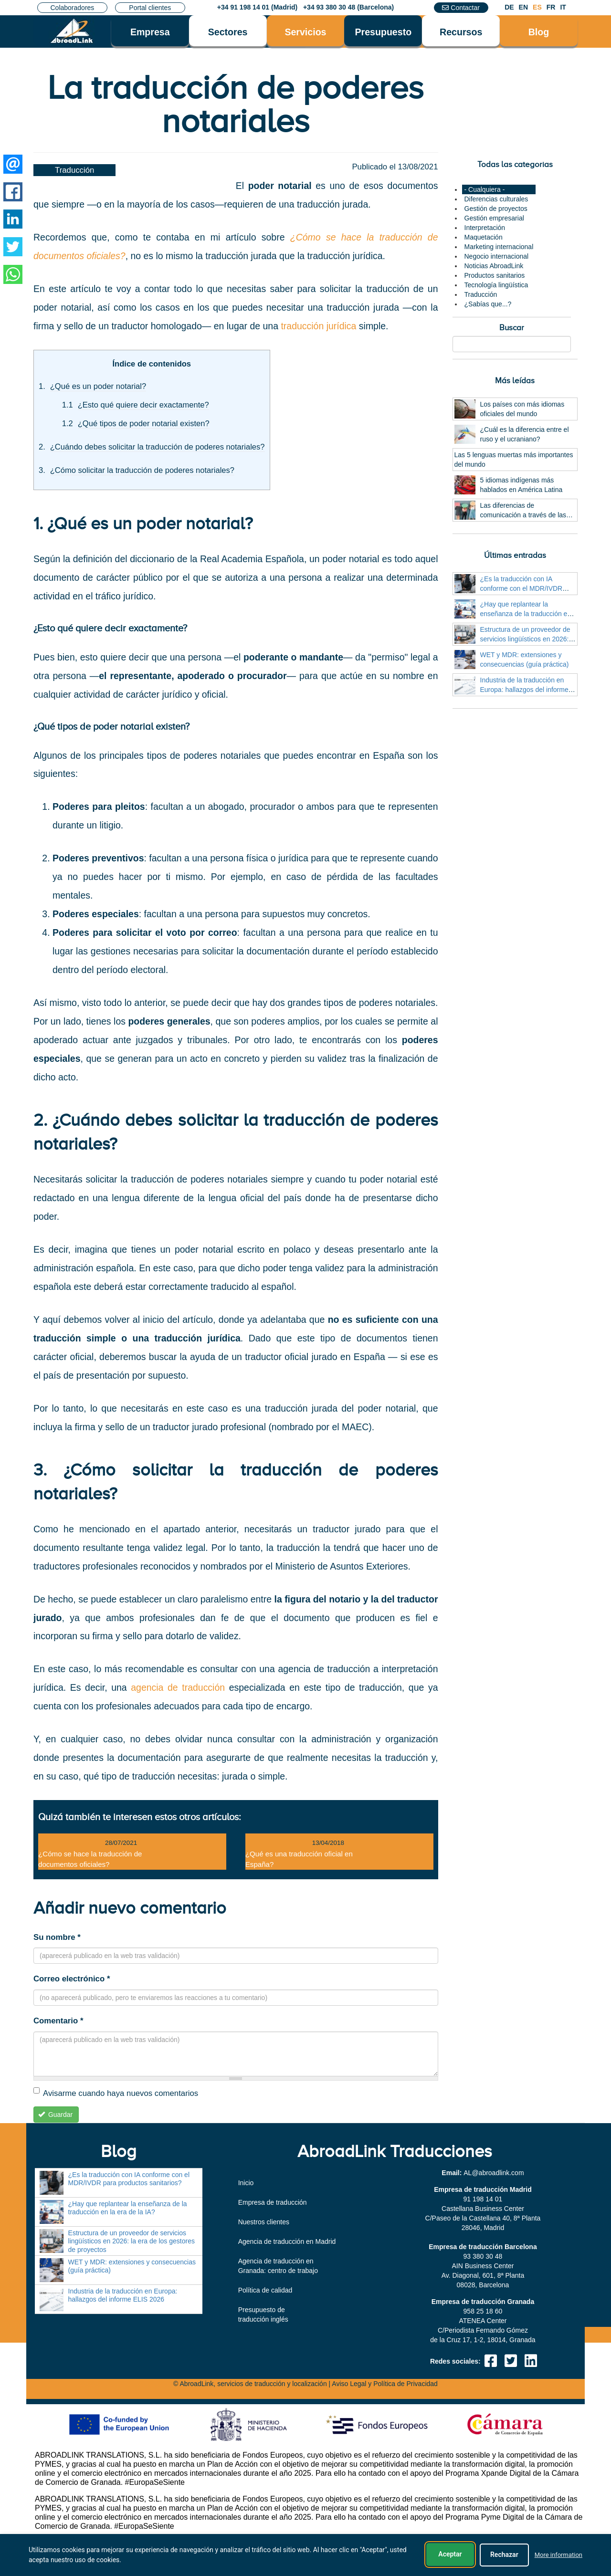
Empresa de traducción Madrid (483, 2189)
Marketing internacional (499, 247)
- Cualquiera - (484, 189)
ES (537, 7)
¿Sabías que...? (488, 304)
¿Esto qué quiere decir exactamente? (143, 404)
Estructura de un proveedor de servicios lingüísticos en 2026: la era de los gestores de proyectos (131, 2241)
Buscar (511, 327)
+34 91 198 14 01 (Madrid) (257, 7)
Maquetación (483, 237)
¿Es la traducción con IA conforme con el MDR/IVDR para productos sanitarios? (521, 588)
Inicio (246, 2183)
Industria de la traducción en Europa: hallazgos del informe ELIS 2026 (524, 689)
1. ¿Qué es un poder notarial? (143, 523)
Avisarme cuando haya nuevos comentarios (115, 2092)
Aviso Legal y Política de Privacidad (385, 2384)
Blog (538, 32)
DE (509, 7)
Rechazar (504, 2555)
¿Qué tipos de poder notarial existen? (144, 423)
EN (523, 7)
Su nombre (57, 1937)
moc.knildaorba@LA (494, 2173)
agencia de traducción (178, 1687)
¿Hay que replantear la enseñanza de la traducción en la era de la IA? (525, 613)
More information (558, 2555)
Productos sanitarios (494, 275)
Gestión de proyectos (495, 208)
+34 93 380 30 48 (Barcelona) (348, 7)
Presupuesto (383, 32)
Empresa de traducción (272, 2202)
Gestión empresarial (494, 218)
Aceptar (450, 2555)
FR (551, 7)
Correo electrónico (71, 1978)
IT (563, 7)
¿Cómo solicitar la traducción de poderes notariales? (142, 470)
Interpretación (485, 227)
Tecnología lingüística (496, 285)
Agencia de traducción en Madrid (287, 2241)
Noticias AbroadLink (494, 266)
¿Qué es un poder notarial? (98, 386)
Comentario (58, 2020)
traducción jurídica (318, 326)
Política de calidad (265, 2290)
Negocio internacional (496, 256)
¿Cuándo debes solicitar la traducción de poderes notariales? (157, 446)
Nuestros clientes (263, 2222)
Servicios (305, 32)
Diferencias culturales (496, 199)
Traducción (74, 170)
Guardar (55, 2114)
